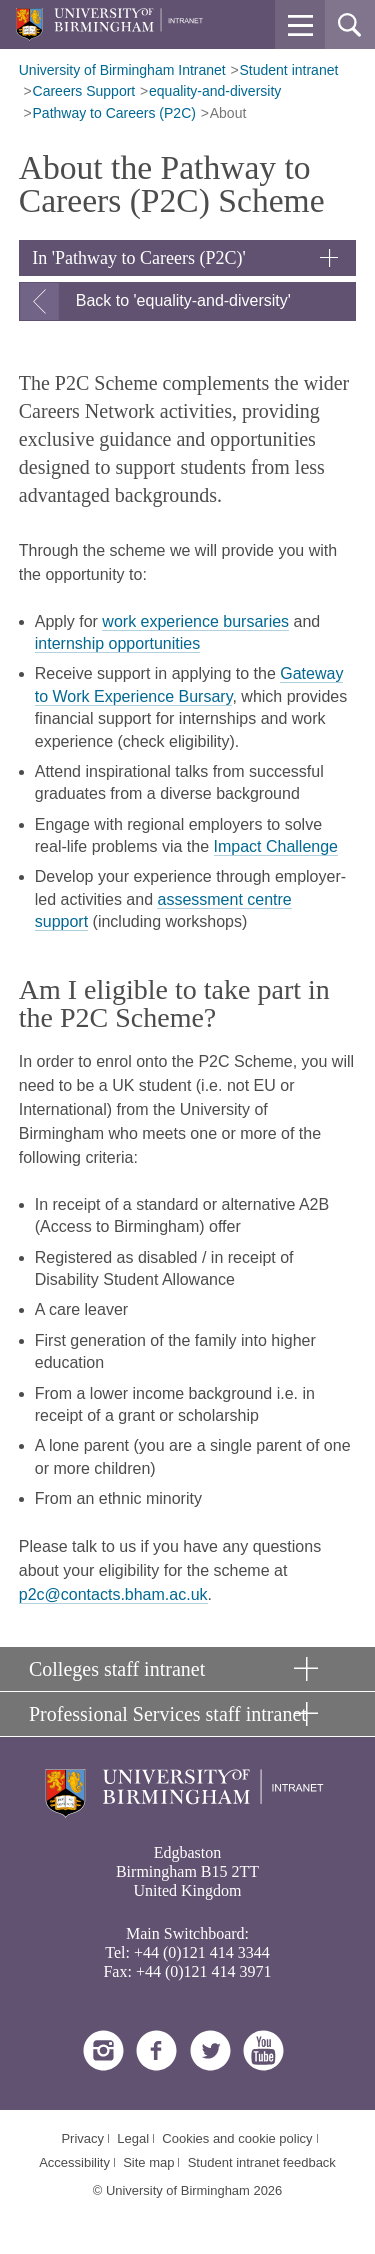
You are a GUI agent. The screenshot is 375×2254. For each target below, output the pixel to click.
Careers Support (84, 91)
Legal (133, 2138)
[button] (300, 25)
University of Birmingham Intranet (122, 70)
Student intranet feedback (262, 2162)
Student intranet (289, 70)
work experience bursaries (195, 621)
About (228, 113)
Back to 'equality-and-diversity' (183, 300)
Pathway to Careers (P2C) (114, 113)
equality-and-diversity (215, 91)
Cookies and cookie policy (237, 2138)
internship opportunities (117, 643)
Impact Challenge (276, 846)
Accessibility (74, 2162)
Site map (148, 2162)
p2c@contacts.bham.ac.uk (113, 1594)
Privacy (82, 2138)
